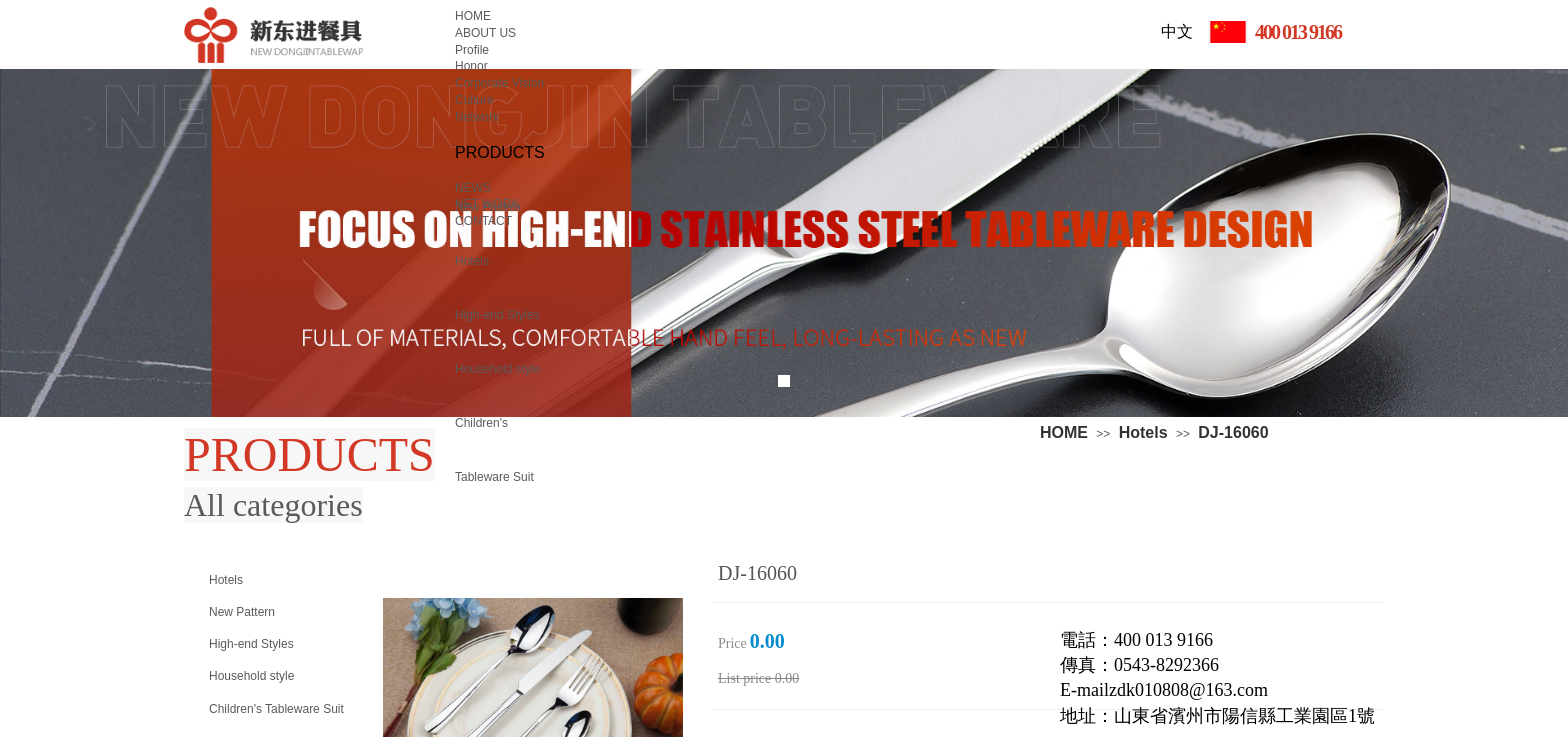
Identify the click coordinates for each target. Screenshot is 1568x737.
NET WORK (487, 204)
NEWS (473, 188)
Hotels (1143, 432)
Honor (471, 66)
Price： (732, 643)
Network (477, 117)
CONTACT (483, 221)
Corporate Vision (499, 83)
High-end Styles (497, 315)
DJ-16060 (1233, 432)
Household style (497, 369)
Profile (472, 50)
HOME (1064, 432)
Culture (474, 100)
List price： (744, 678)
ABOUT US (485, 33)
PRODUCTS (500, 152)
